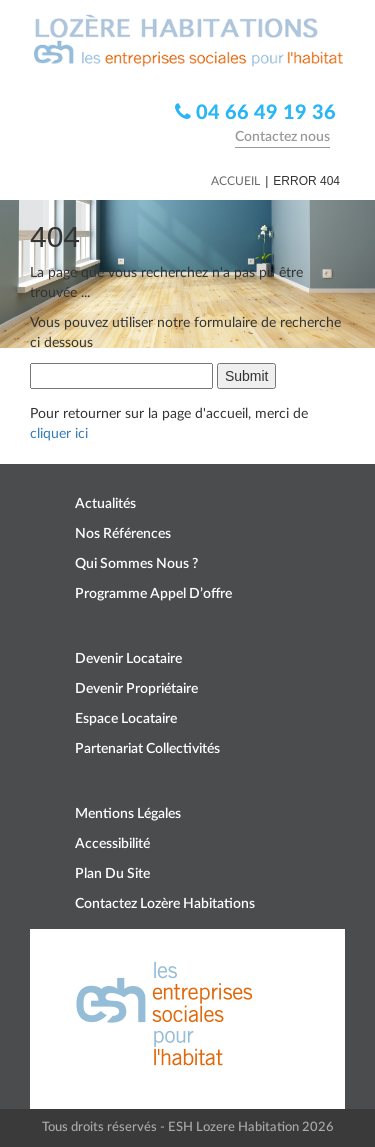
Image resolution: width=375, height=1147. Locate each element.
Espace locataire (126, 719)
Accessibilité (112, 844)
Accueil (235, 181)
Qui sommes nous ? (136, 564)
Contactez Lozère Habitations (165, 904)
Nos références (123, 534)
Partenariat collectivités (147, 749)
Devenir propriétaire (136, 689)
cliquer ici (59, 434)
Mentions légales (128, 814)
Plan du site (112, 874)
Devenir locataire (128, 659)
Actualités (105, 504)
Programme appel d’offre (153, 594)
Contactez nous (282, 137)
